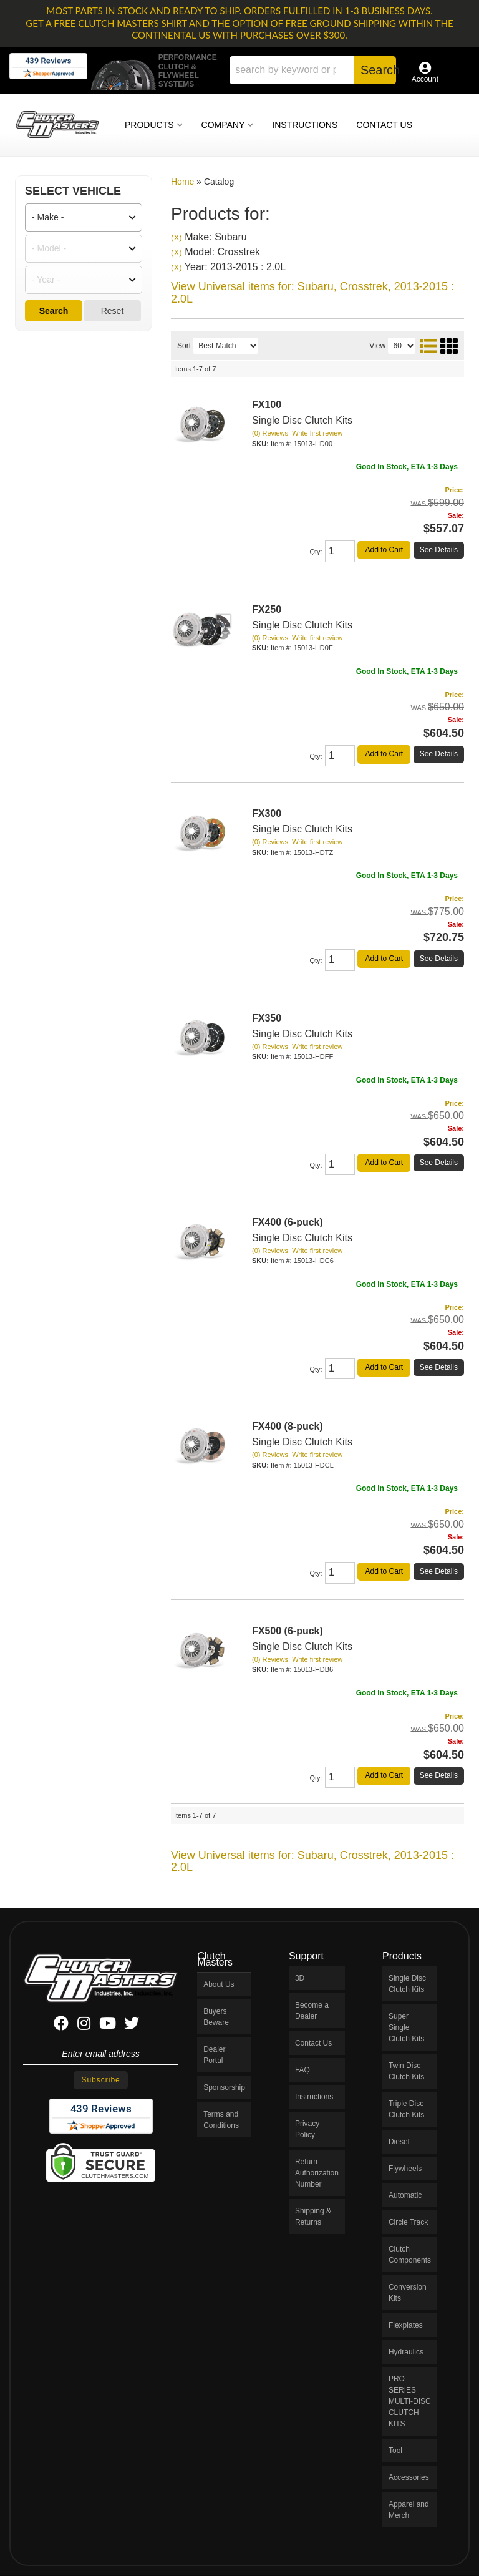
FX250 (266, 609)
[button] (313, 70)
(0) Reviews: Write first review (297, 433)
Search (54, 311)
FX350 (266, 1018)
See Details (439, 549)
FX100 (266, 404)
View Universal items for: (312, 292)
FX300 (266, 813)
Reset (112, 311)
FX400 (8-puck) (287, 1426)
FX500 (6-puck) (287, 1631)
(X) (176, 237)
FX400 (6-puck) (287, 1222)
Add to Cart (384, 549)
